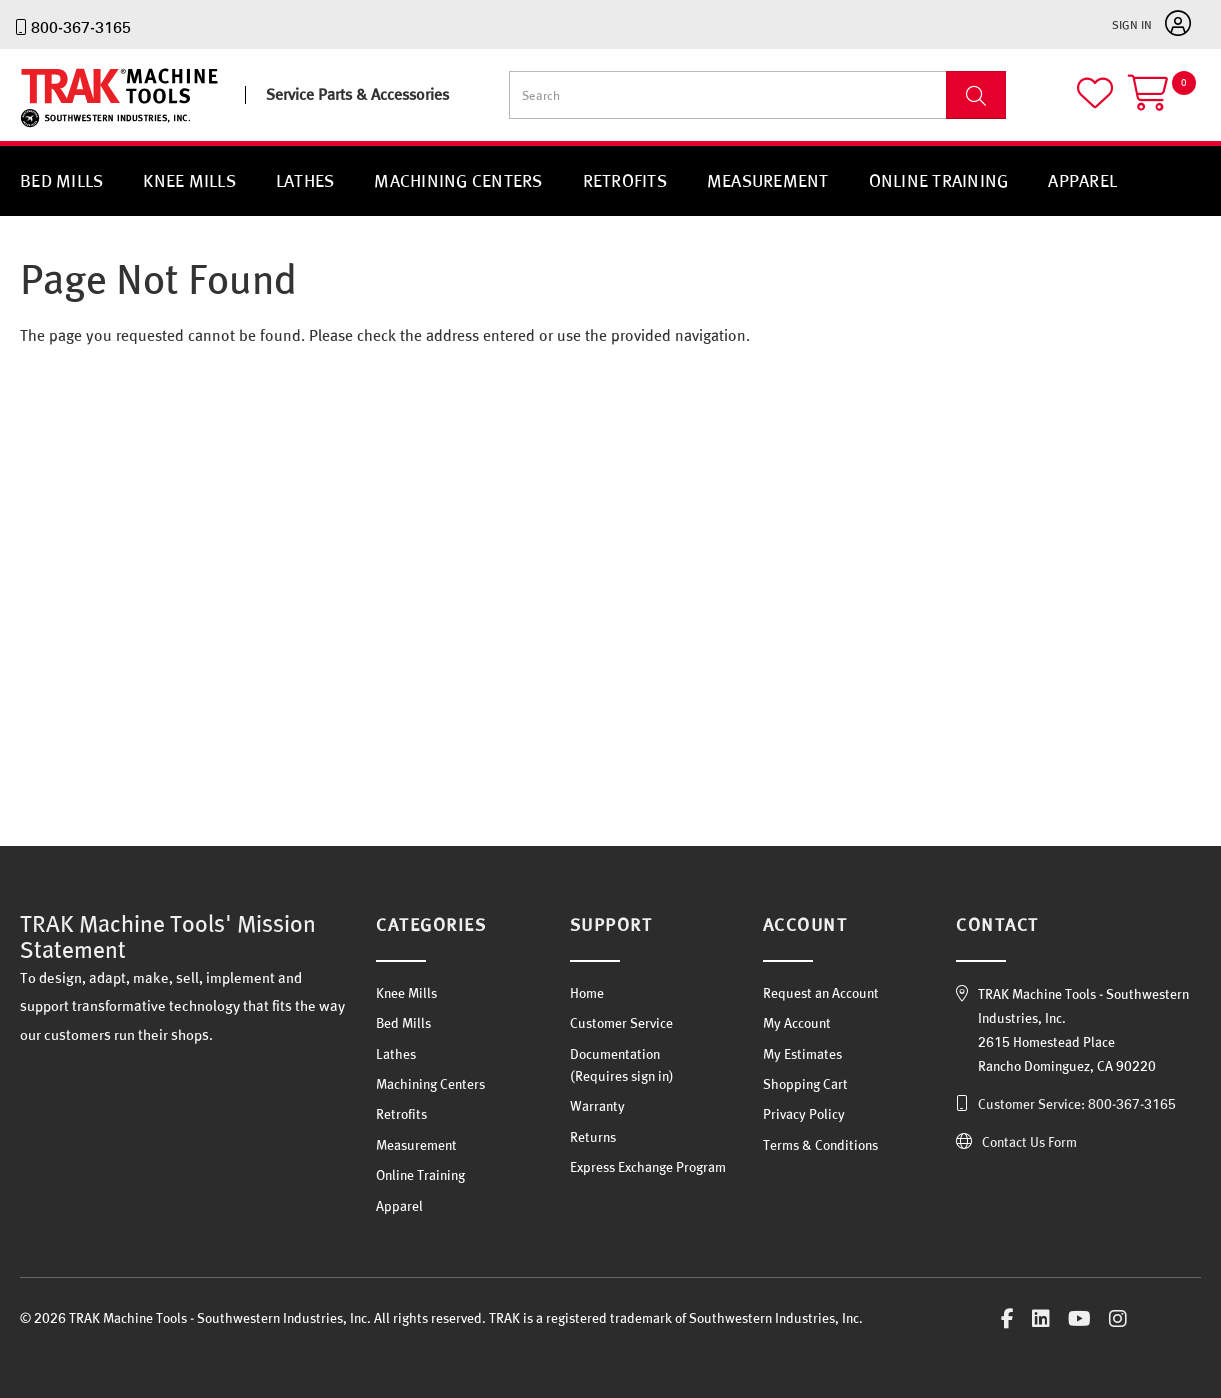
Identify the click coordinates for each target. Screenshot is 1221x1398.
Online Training (939, 180)
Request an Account (821, 993)
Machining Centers (458, 180)
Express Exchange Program (648, 1167)
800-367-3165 (81, 27)
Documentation (615, 1054)
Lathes (305, 180)
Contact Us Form (1029, 1142)
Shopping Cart (805, 1084)
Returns (593, 1137)
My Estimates (802, 1054)
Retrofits (625, 180)
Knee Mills (189, 180)
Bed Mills (61, 180)
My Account (797, 1023)
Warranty (597, 1106)
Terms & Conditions (820, 1145)
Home (587, 993)
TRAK (37, 127)
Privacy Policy (804, 1114)
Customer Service (621, 1023)
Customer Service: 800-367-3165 (1077, 1104)
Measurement (768, 180)
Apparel (1082, 180)
